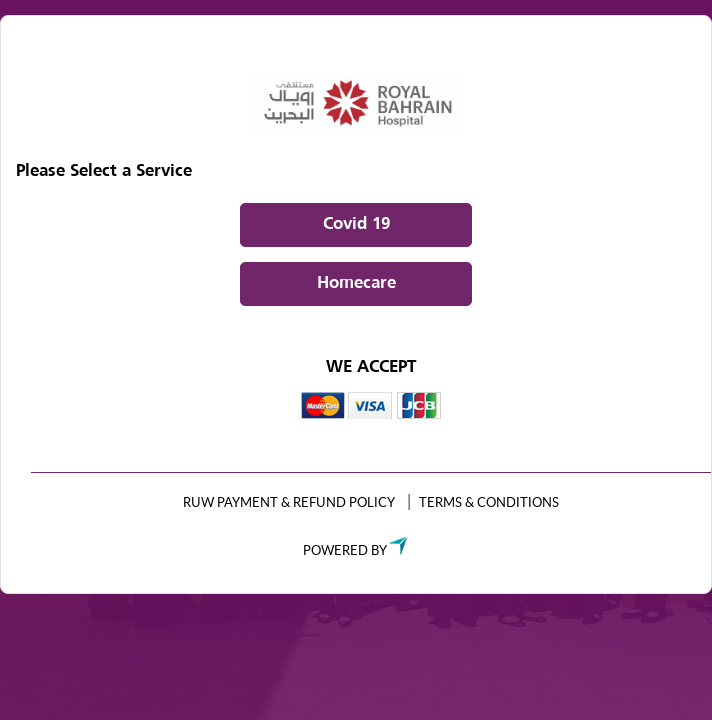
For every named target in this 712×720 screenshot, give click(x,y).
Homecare (356, 283)
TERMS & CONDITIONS (489, 502)
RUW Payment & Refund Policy (289, 502)
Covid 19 (356, 224)
